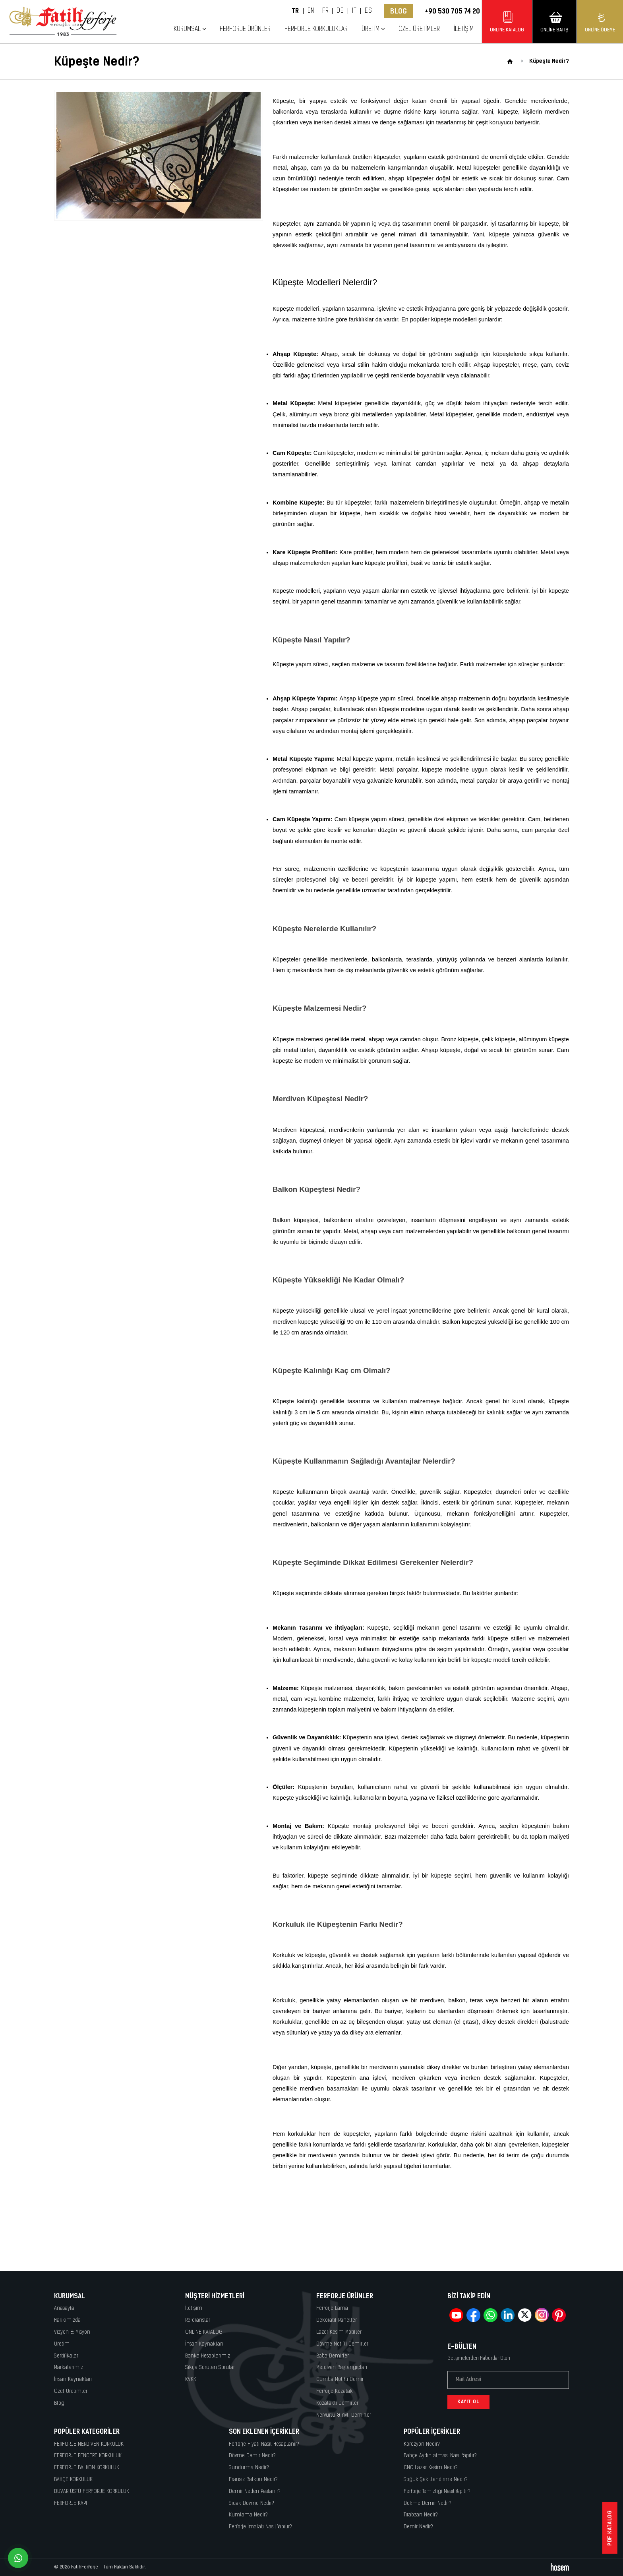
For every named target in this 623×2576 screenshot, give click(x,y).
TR (295, 11)
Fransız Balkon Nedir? (253, 2480)
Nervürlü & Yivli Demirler (343, 2415)
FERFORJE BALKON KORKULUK (86, 2468)
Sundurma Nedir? (249, 2468)
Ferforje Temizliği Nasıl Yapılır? (437, 2492)
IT (354, 11)
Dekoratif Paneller (336, 2320)
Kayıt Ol (468, 2401)
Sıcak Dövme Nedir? (251, 2503)
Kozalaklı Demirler (337, 2403)
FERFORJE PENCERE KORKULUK (88, 2456)
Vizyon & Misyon (72, 2332)
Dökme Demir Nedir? (427, 2503)
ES (368, 11)
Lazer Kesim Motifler (339, 2332)
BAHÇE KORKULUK (73, 2480)
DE (340, 11)
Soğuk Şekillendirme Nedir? (436, 2480)
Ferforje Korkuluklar (316, 29)
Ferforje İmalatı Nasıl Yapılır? (260, 2527)
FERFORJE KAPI (70, 2503)
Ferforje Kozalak (334, 2391)
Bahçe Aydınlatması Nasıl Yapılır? (440, 2456)
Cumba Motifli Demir (340, 2380)
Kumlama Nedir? (248, 2515)
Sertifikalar (66, 2356)
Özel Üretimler (419, 29)
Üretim (370, 29)
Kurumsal (187, 29)
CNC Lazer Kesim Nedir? (431, 2468)
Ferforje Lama (332, 2308)
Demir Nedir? (418, 2527)
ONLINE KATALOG (203, 2332)
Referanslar (197, 2320)
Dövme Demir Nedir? (252, 2456)
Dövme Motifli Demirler (342, 2344)
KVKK (190, 2380)
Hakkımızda (67, 2320)
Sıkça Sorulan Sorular (210, 2368)
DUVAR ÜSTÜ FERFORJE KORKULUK (91, 2492)
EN (311, 11)
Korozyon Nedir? (422, 2444)
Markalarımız (68, 2368)
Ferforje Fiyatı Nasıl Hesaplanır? (264, 2444)
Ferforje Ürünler (245, 29)
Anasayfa (64, 2308)
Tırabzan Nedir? (421, 2515)
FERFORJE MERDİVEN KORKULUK (89, 2444)
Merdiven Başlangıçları (341, 2368)
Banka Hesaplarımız (207, 2356)
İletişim (464, 29)
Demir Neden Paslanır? (255, 2492)
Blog (398, 11)
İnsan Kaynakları (73, 2380)
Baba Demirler (332, 2356)
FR (325, 11)
